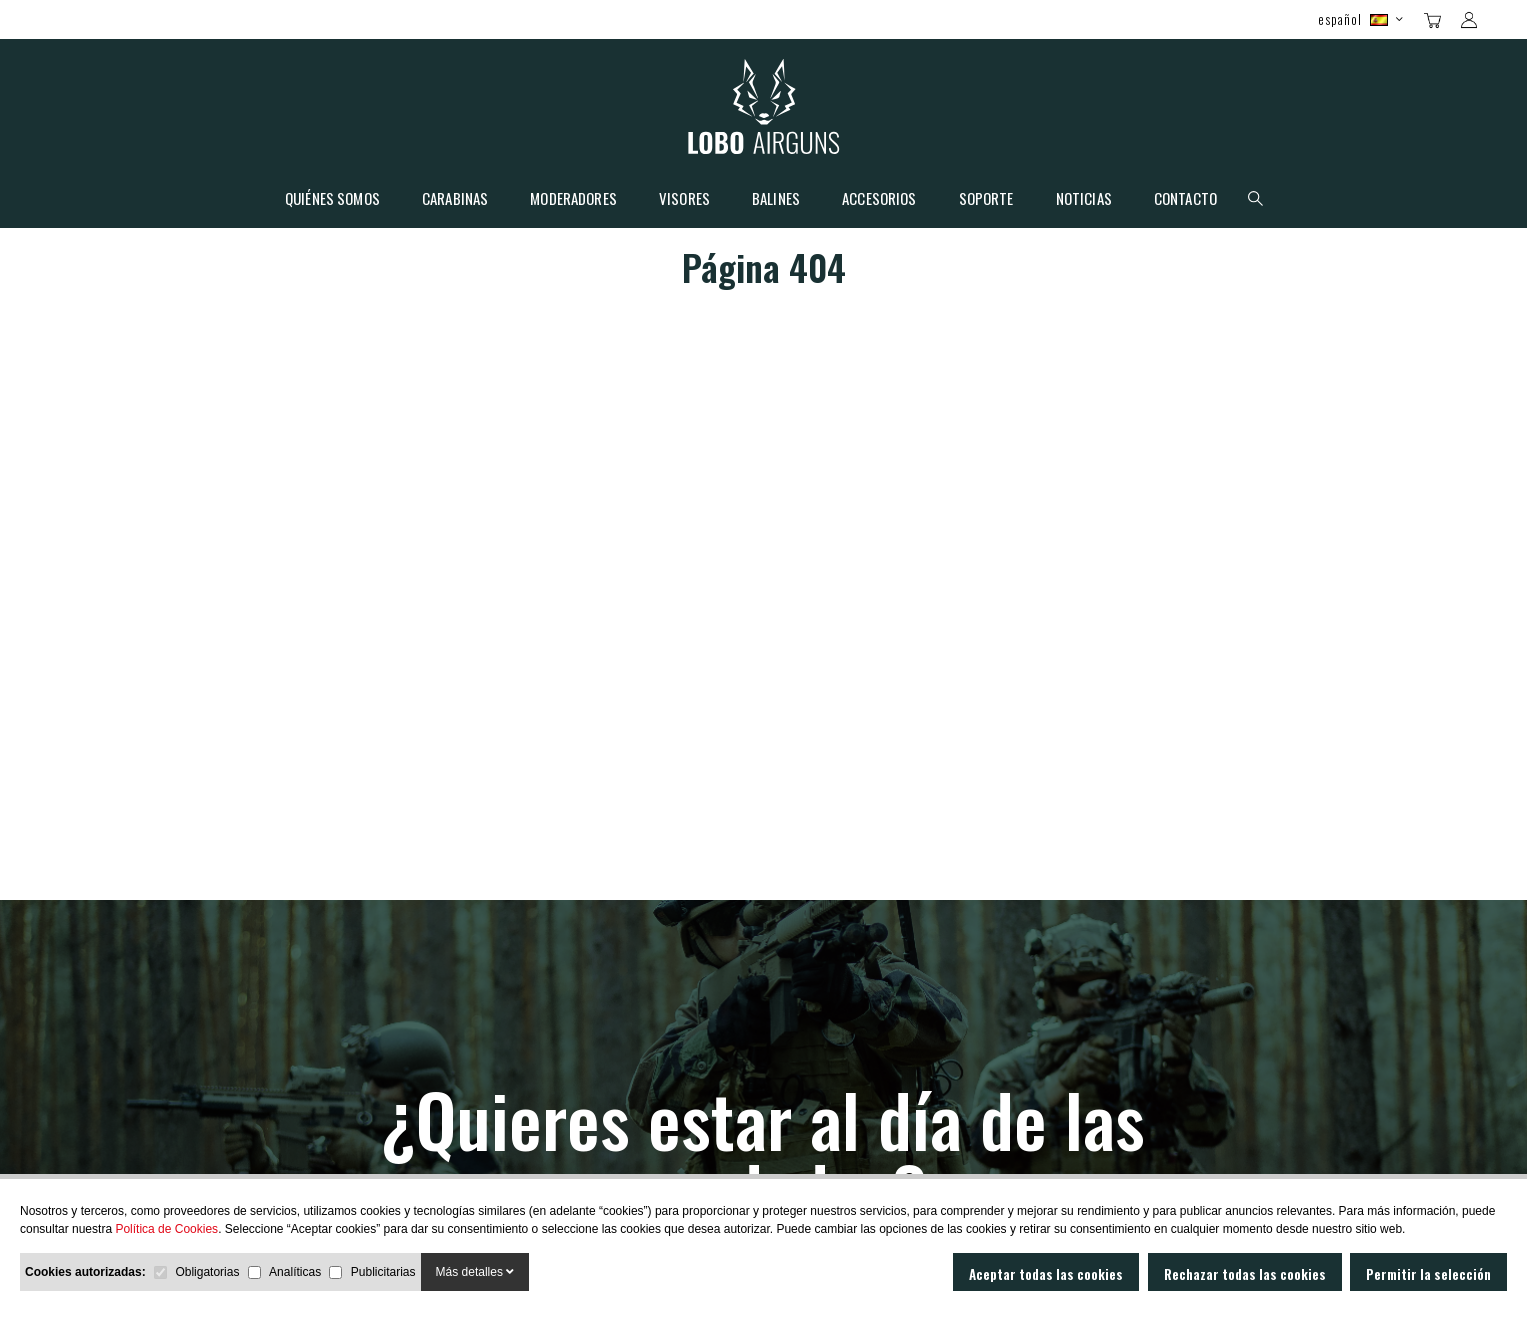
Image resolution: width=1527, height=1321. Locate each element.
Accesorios (879, 200)
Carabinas (455, 200)
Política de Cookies (166, 1229)
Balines (776, 200)
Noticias (1084, 200)
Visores (684, 200)
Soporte (986, 200)
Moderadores (573, 200)
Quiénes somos (332, 200)
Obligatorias (207, 1272)
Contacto (1185, 200)
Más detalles (475, 1272)
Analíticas (295, 1272)
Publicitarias (383, 1272)
